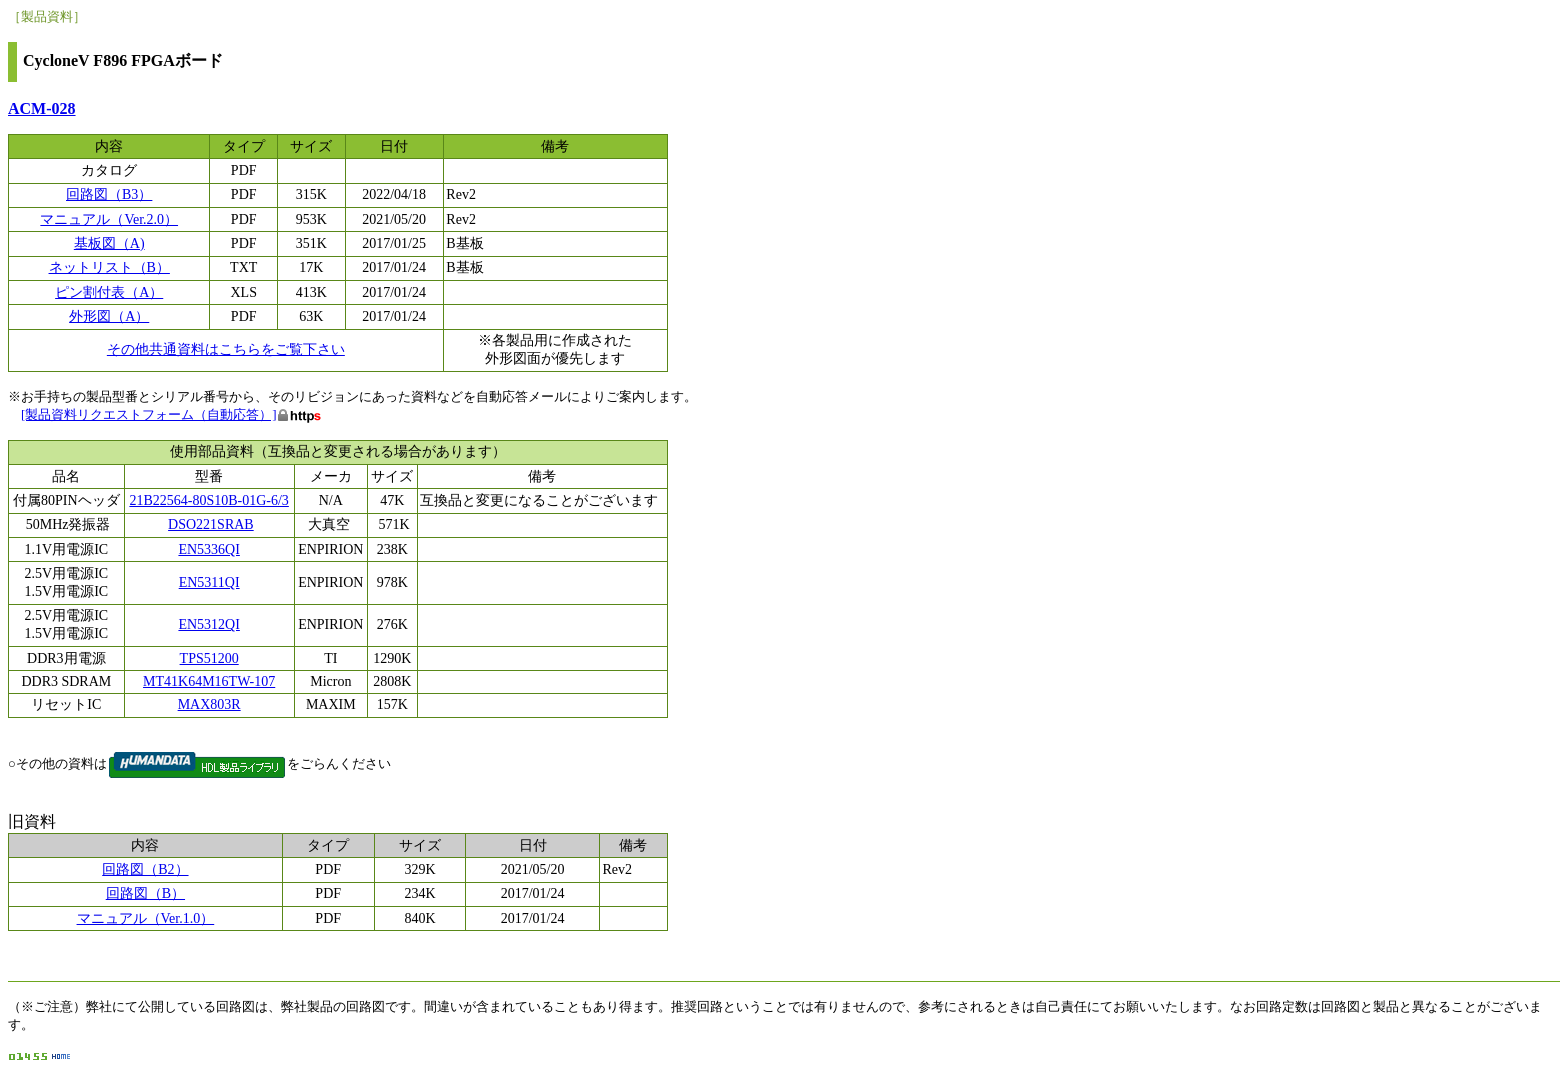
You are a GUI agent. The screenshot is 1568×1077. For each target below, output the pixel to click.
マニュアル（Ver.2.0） (109, 219)
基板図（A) (109, 243)
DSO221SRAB (211, 524)
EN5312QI (208, 624)
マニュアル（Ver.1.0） (146, 918)
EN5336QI (208, 549)
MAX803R (209, 704)
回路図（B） (145, 893)
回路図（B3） (109, 194)
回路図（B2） (145, 869)
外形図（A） (109, 316)
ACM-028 (42, 108)
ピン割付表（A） (109, 292)
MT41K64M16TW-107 (209, 681)
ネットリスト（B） (109, 267)
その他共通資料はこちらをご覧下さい (226, 349)
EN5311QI (209, 582)
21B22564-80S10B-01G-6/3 (208, 500)
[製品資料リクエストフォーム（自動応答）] (149, 414)
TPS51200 (209, 658)
